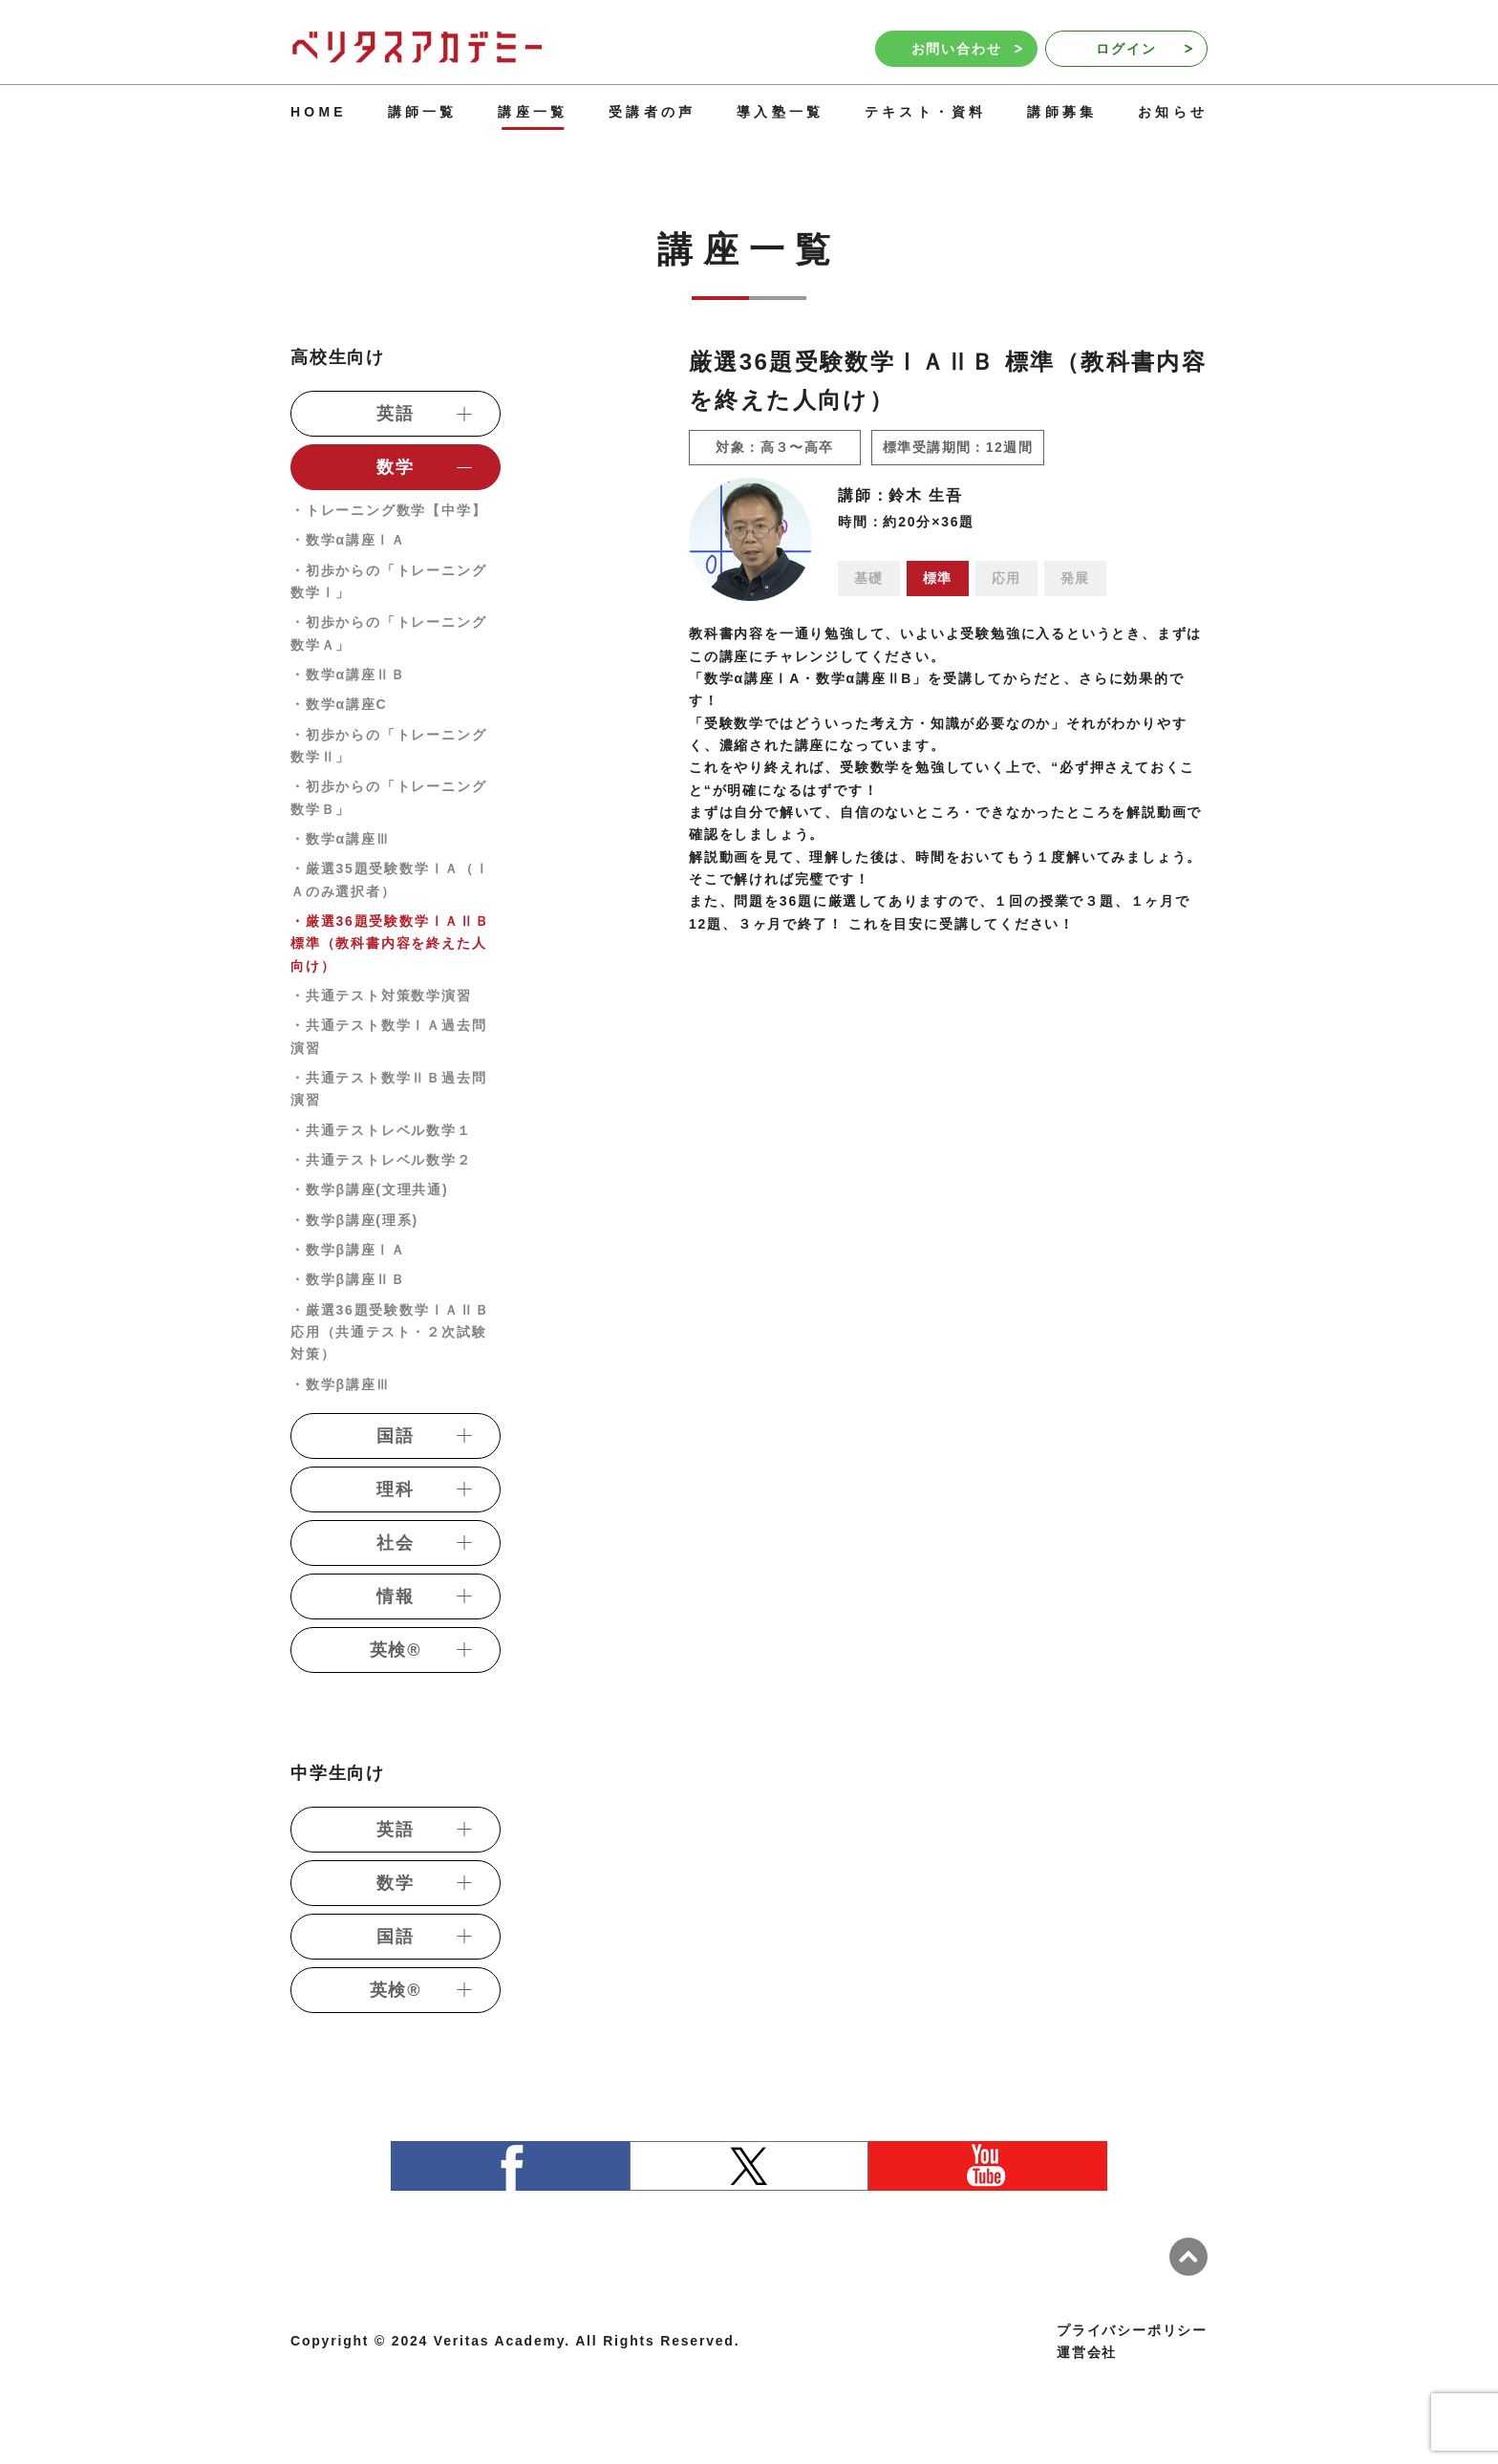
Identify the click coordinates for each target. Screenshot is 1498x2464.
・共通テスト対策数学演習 (381, 995)
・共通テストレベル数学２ (381, 1160)
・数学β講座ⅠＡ (348, 1249)
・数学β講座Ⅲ (340, 1384)
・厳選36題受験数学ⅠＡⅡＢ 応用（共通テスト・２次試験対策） (390, 1332)
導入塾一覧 (780, 111)
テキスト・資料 (925, 111)
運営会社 (1087, 2352)
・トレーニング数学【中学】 (388, 510)
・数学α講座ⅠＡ (348, 539)
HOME (318, 111)
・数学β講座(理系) (354, 1220)
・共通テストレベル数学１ (381, 1130)
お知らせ (1173, 111)
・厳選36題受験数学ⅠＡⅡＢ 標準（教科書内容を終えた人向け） (390, 943)
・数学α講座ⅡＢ (348, 674)
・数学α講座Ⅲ (340, 838)
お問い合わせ (966, 48)
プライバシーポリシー (1132, 2330)
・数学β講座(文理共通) (369, 1189)
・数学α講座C (338, 704)
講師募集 (1062, 111)
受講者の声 (652, 111)
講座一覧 (532, 111)
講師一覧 (423, 111)
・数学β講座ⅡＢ (348, 1279)
